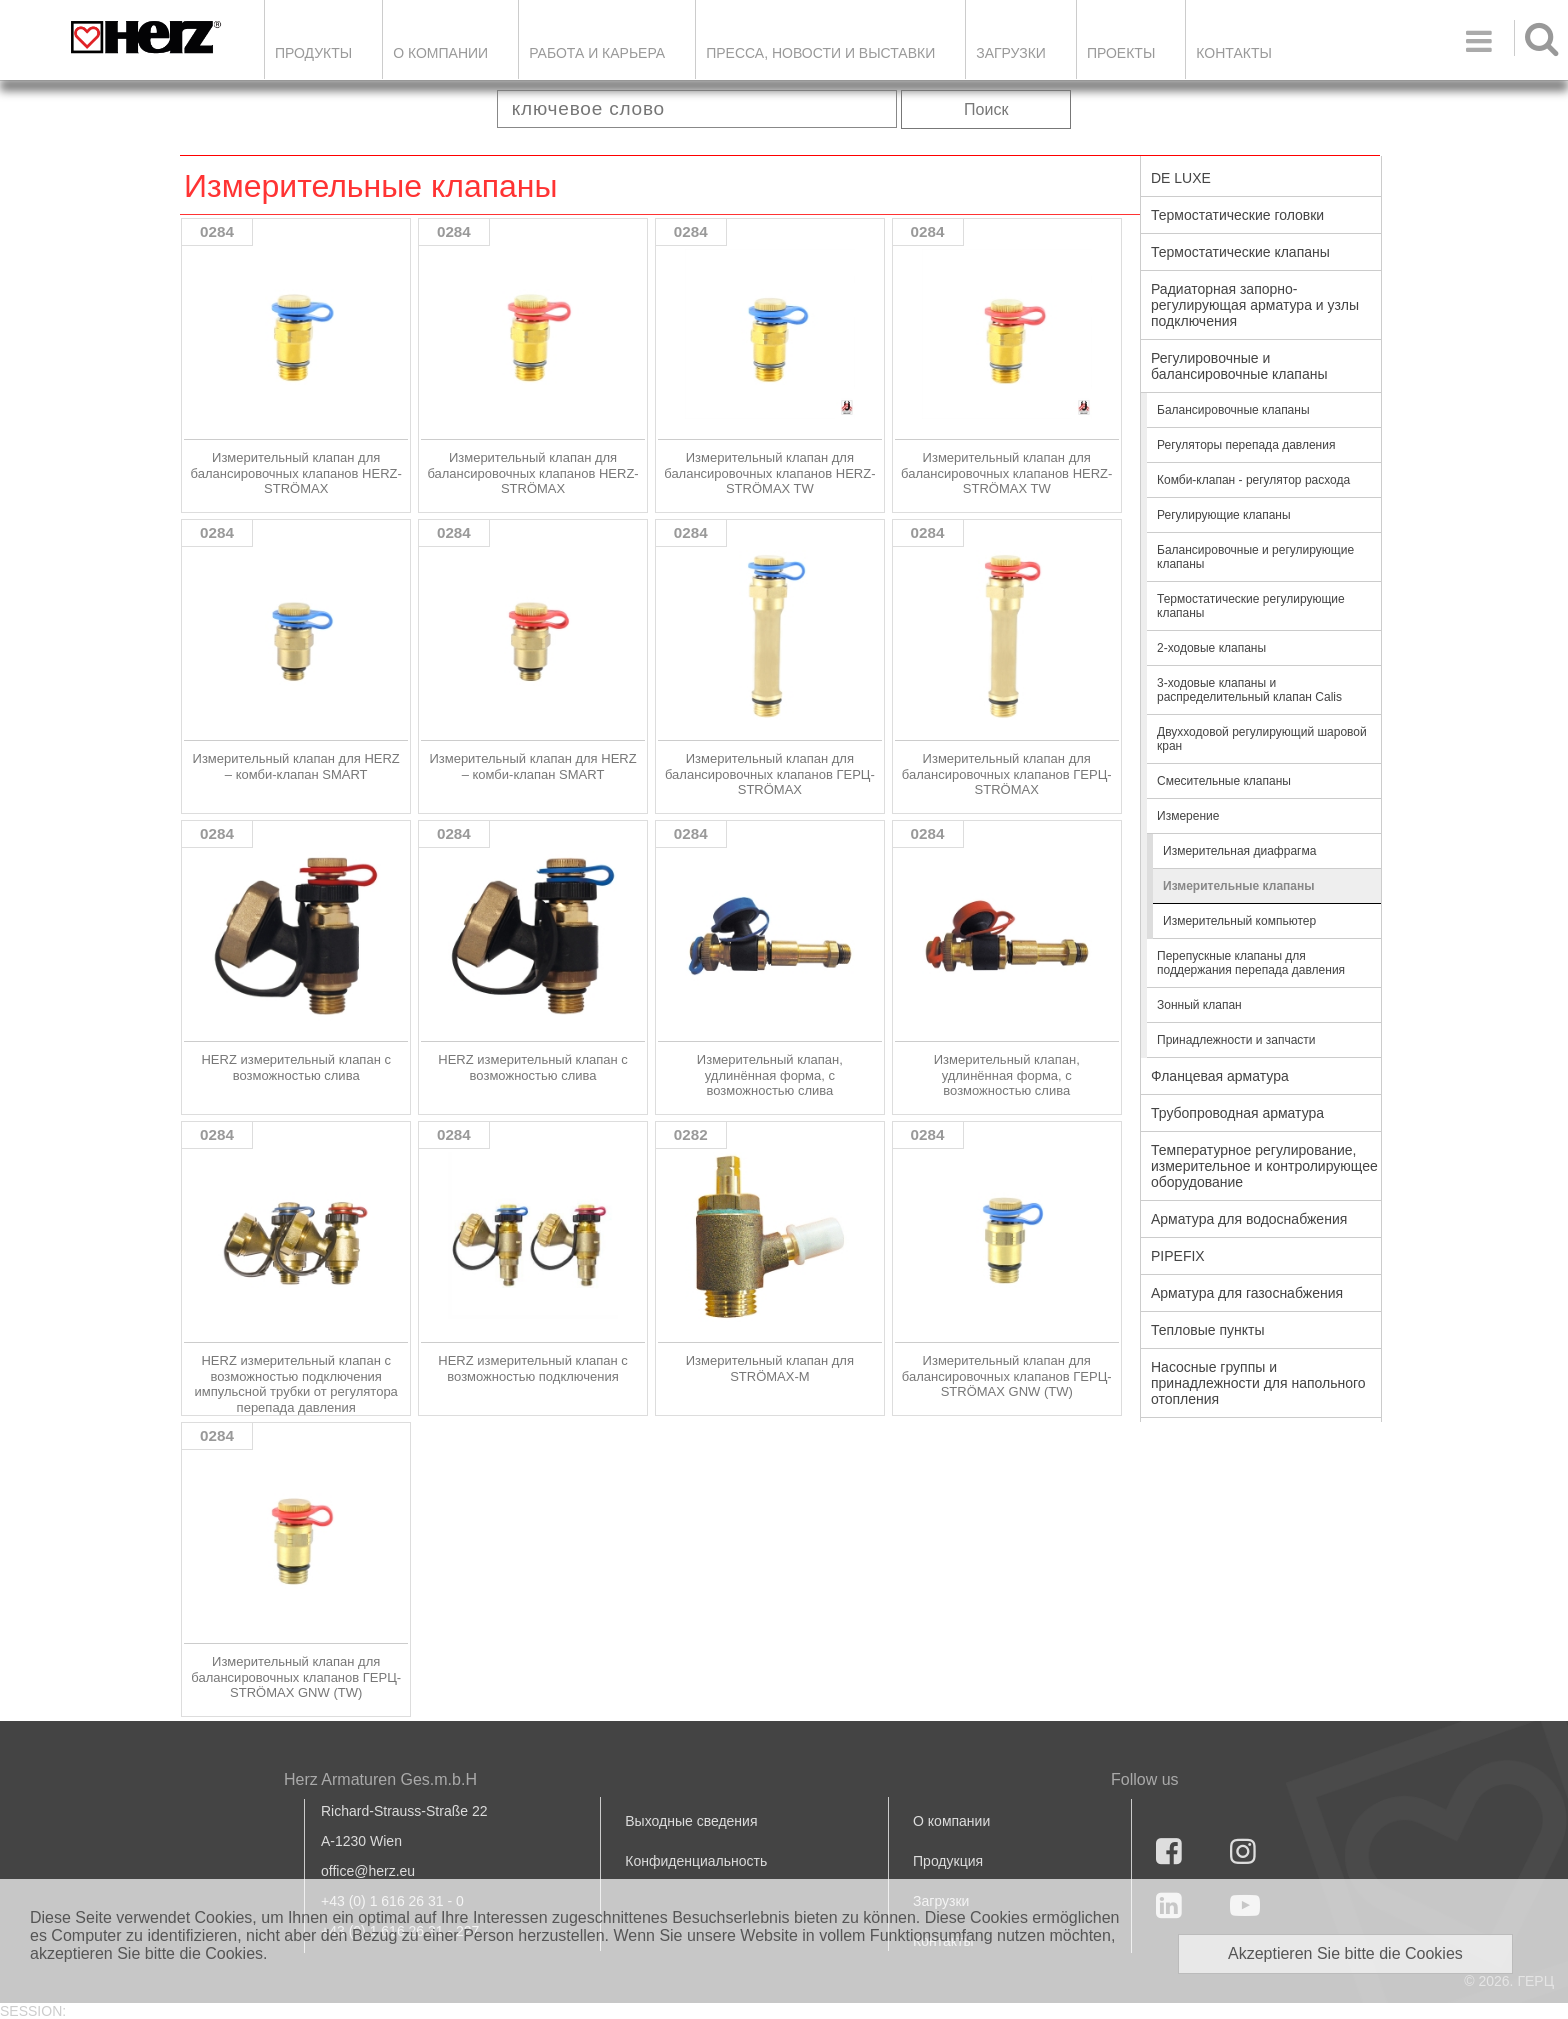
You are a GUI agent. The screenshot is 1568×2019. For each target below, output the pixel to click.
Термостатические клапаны (1240, 252)
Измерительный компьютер (1239, 921)
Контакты (1234, 53)
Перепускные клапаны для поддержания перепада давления (1251, 963)
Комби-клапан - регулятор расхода (1253, 480)
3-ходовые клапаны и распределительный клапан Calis (1249, 690)
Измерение (1188, 816)
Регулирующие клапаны (1224, 515)
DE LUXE (1181, 178)
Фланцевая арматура (1220, 1076)
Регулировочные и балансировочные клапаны (1239, 366)
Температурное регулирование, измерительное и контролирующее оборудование (1264, 1166)
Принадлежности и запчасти (1236, 1040)
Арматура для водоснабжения (1249, 1219)
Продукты (313, 53)
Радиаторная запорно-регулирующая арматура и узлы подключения (1255, 305)
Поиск (986, 109)
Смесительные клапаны (1224, 781)
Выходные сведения (691, 1821)
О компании (440, 53)
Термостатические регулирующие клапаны (1251, 606)
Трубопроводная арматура (1237, 1113)
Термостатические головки (1237, 215)
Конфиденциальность (696, 1861)
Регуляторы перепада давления (1246, 445)
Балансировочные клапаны (1233, 410)
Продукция (948, 1861)
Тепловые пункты (1208, 1330)
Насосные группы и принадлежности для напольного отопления (1258, 1383)
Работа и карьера (597, 53)
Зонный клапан (1199, 1005)
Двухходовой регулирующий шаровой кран (1262, 739)
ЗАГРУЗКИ (1011, 53)
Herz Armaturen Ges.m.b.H (380, 1779)
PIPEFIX (1178, 1256)
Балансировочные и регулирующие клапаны (1255, 557)
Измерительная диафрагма (1239, 851)
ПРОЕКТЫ (1121, 53)
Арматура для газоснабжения (1247, 1293)
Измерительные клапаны (1238, 886)
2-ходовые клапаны (1211, 648)
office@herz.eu (368, 1871)
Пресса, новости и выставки (820, 53)
